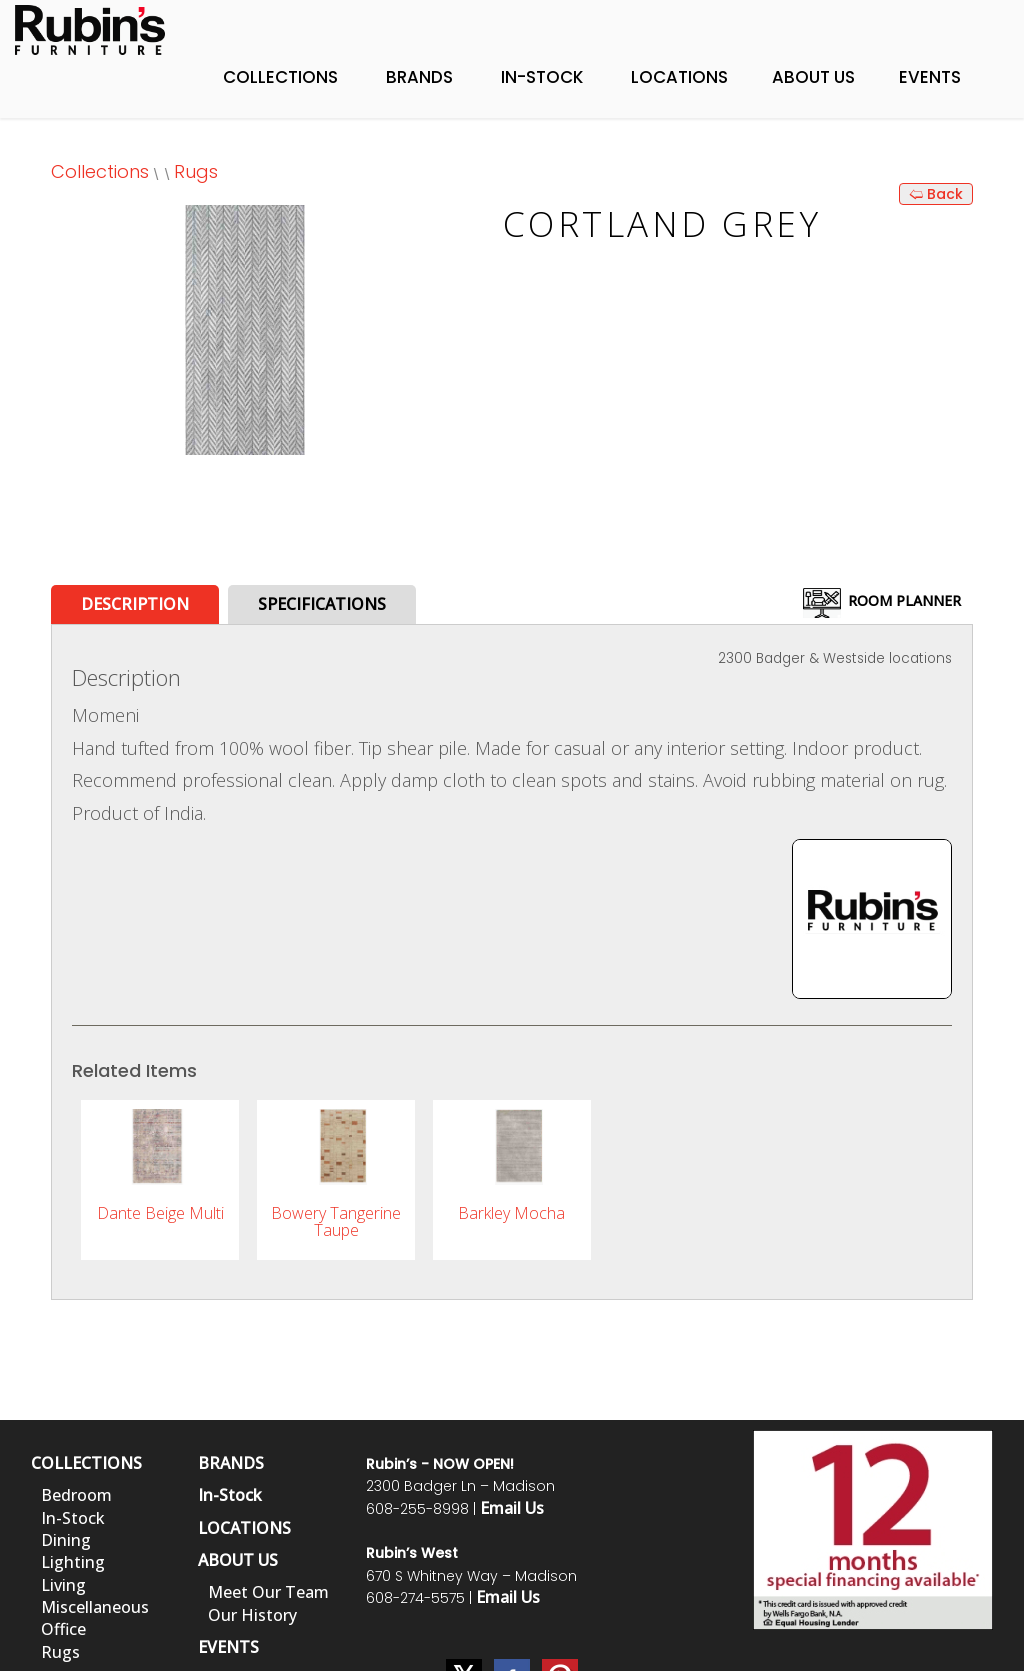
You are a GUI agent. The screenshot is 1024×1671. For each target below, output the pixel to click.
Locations (679, 77)
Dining (66, 1540)
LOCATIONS (244, 1528)
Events (930, 77)
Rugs (196, 171)
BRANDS (231, 1463)
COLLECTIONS (86, 1463)
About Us (813, 77)
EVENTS (228, 1647)
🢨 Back (936, 194)
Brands (419, 77)
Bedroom (76, 1495)
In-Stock (542, 77)
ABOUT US (238, 1560)
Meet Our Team (268, 1592)
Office (63, 1629)
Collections (280, 77)
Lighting (73, 1562)
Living (63, 1585)
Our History (252, 1615)
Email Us (512, 1508)
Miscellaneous (95, 1607)
